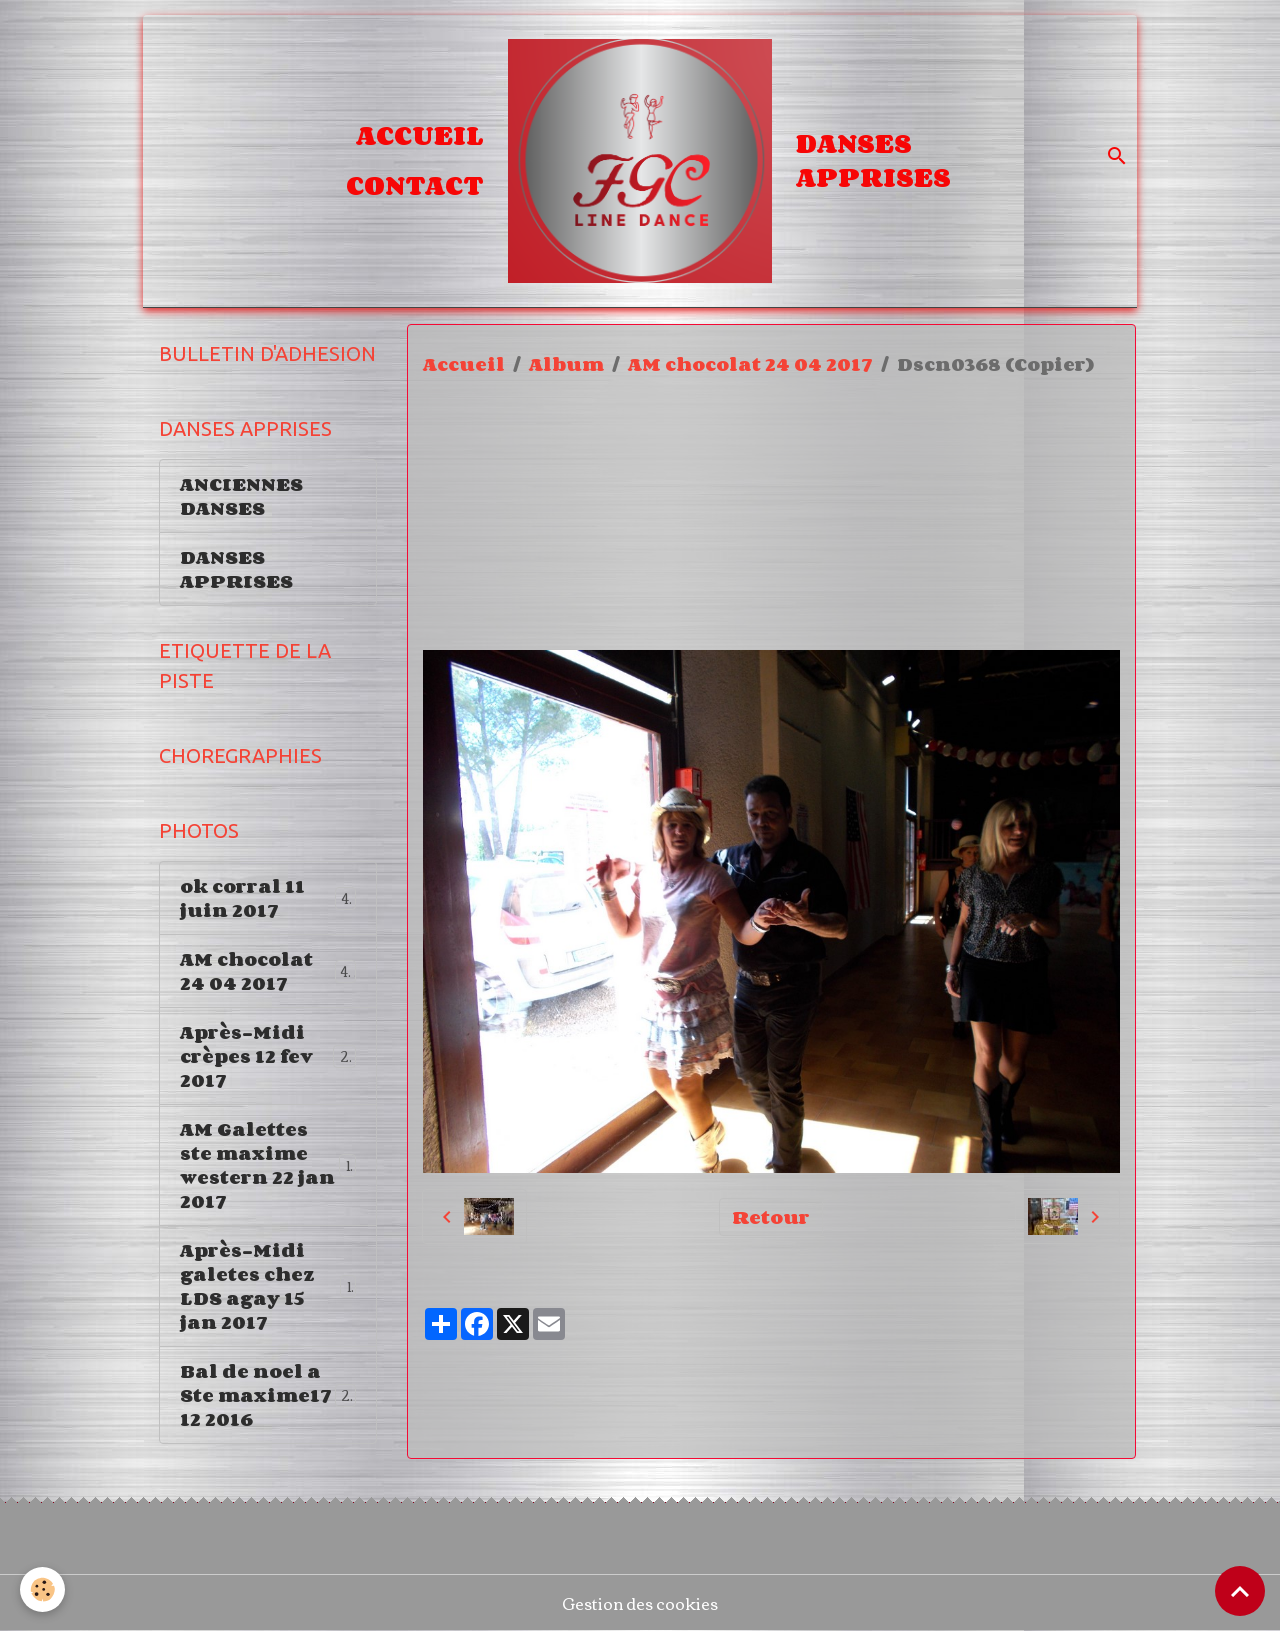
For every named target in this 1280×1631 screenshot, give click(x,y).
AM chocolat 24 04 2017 (750, 364)
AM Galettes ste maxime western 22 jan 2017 (268, 1165)
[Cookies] (42, 1589)
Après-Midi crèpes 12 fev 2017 (270, 1056)
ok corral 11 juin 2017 (268, 898)
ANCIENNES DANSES (241, 496)
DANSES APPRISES (873, 160)
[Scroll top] (1240, 1591)
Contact (415, 185)
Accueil (420, 135)
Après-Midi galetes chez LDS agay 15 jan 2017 (268, 1286)
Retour (771, 1217)
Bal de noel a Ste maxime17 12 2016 (270, 1395)
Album (566, 364)
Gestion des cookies (640, 1603)
